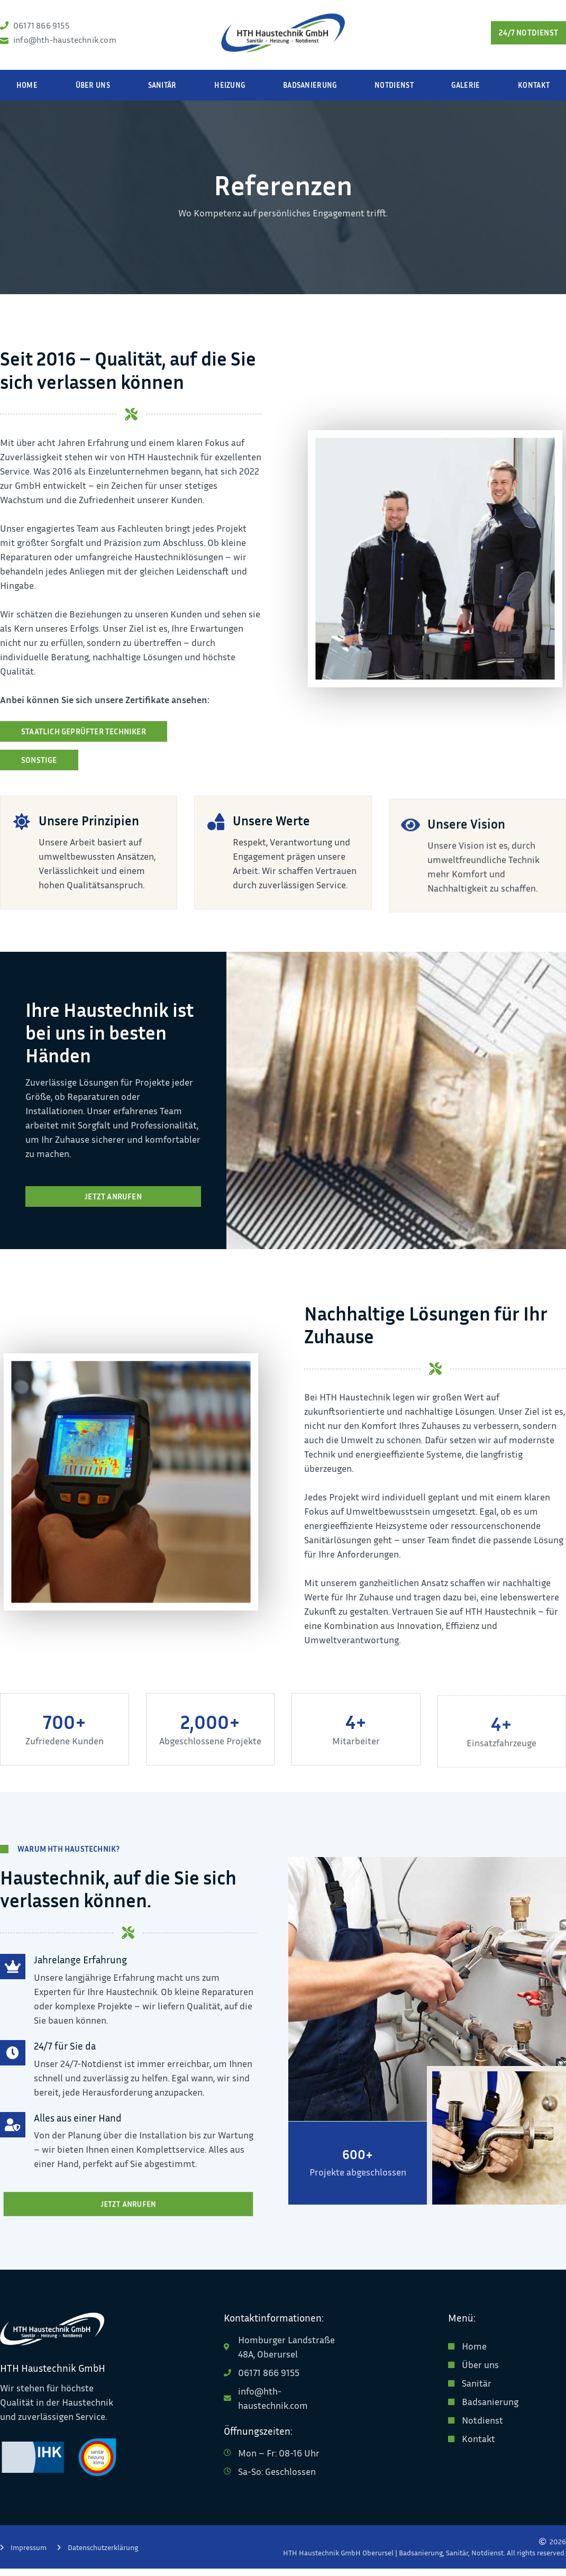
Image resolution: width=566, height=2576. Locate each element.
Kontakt (534, 92)
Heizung (229, 92)
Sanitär (162, 92)
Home (27, 92)
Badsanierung (310, 92)
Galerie (465, 92)
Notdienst (394, 92)
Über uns (93, 92)
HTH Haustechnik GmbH (52, 2375)
